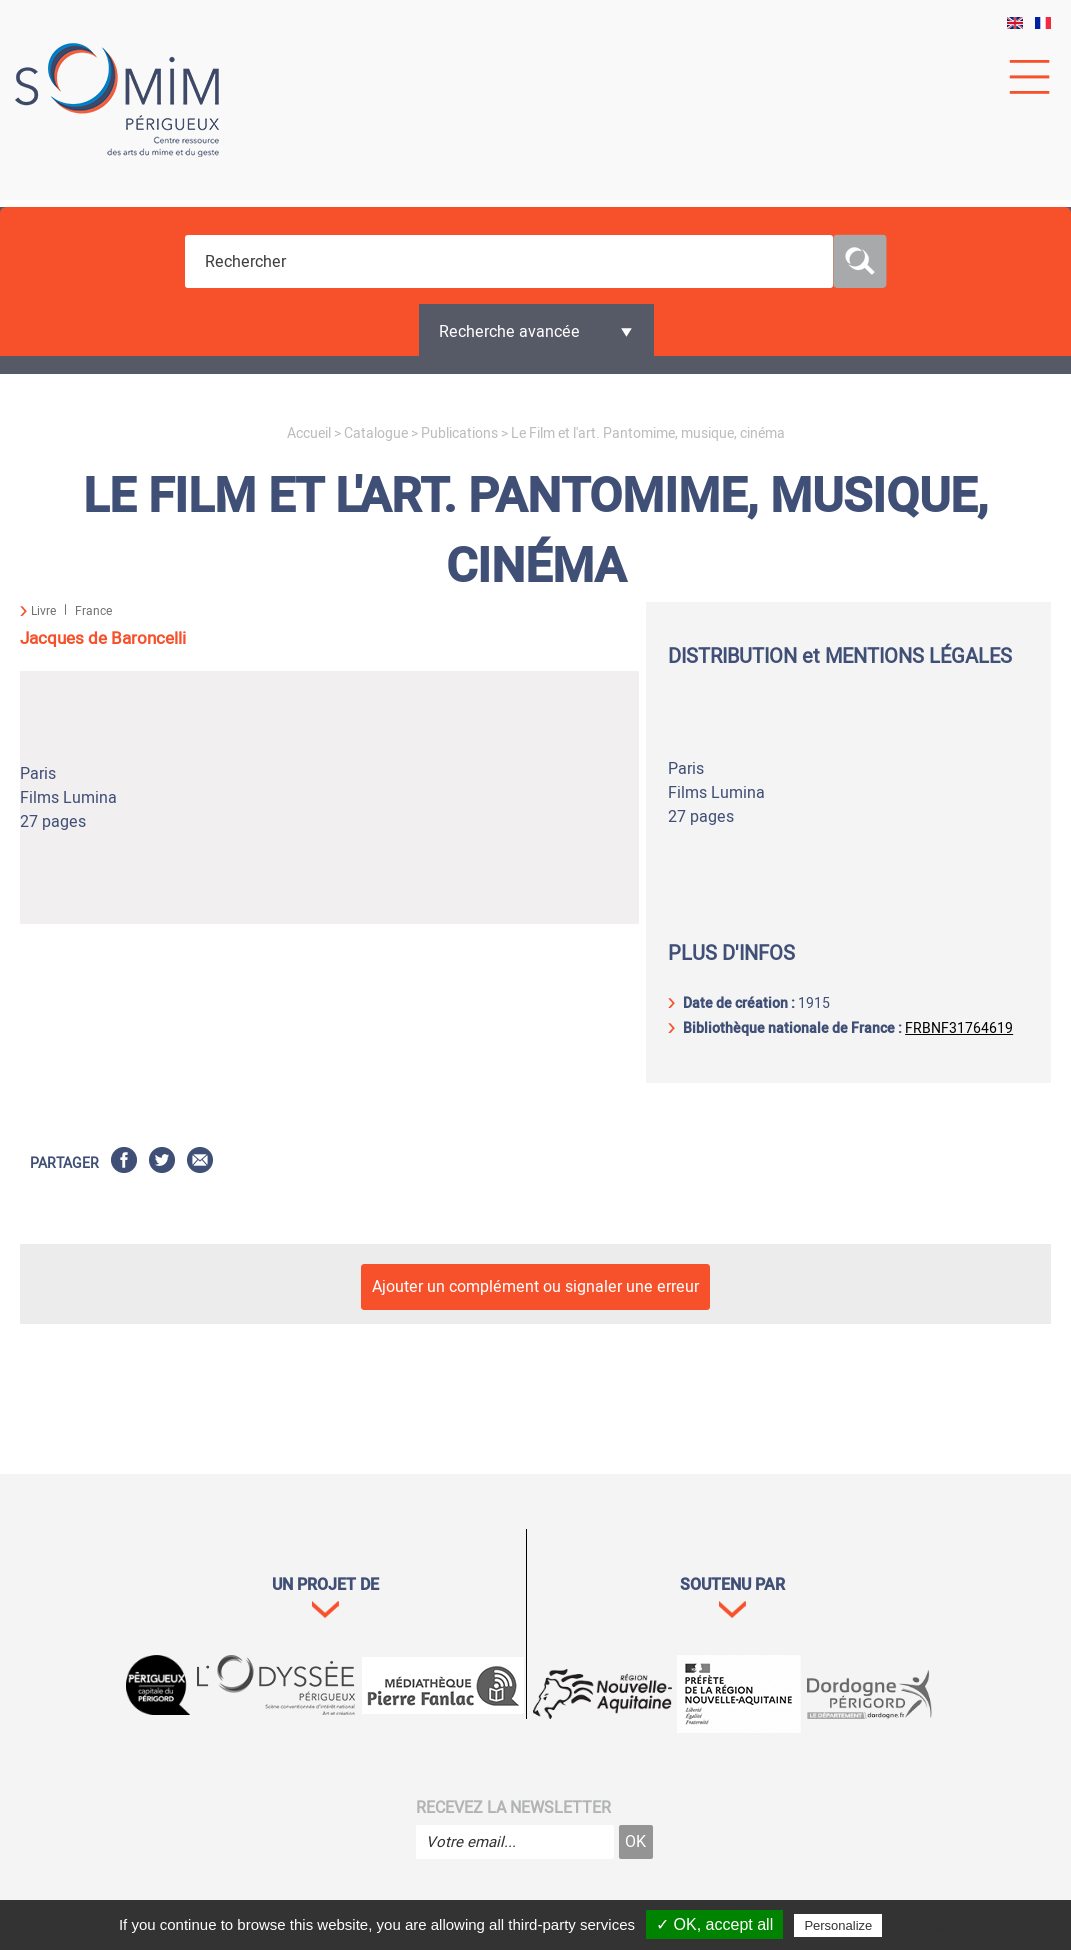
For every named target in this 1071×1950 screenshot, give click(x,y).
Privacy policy (929, 1925)
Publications (459, 433)
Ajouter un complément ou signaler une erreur (535, 1287)
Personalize (838, 1925)
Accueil (309, 433)
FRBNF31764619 (959, 1028)
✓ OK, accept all (714, 1924)
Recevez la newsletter (513, 1808)
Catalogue (376, 433)
